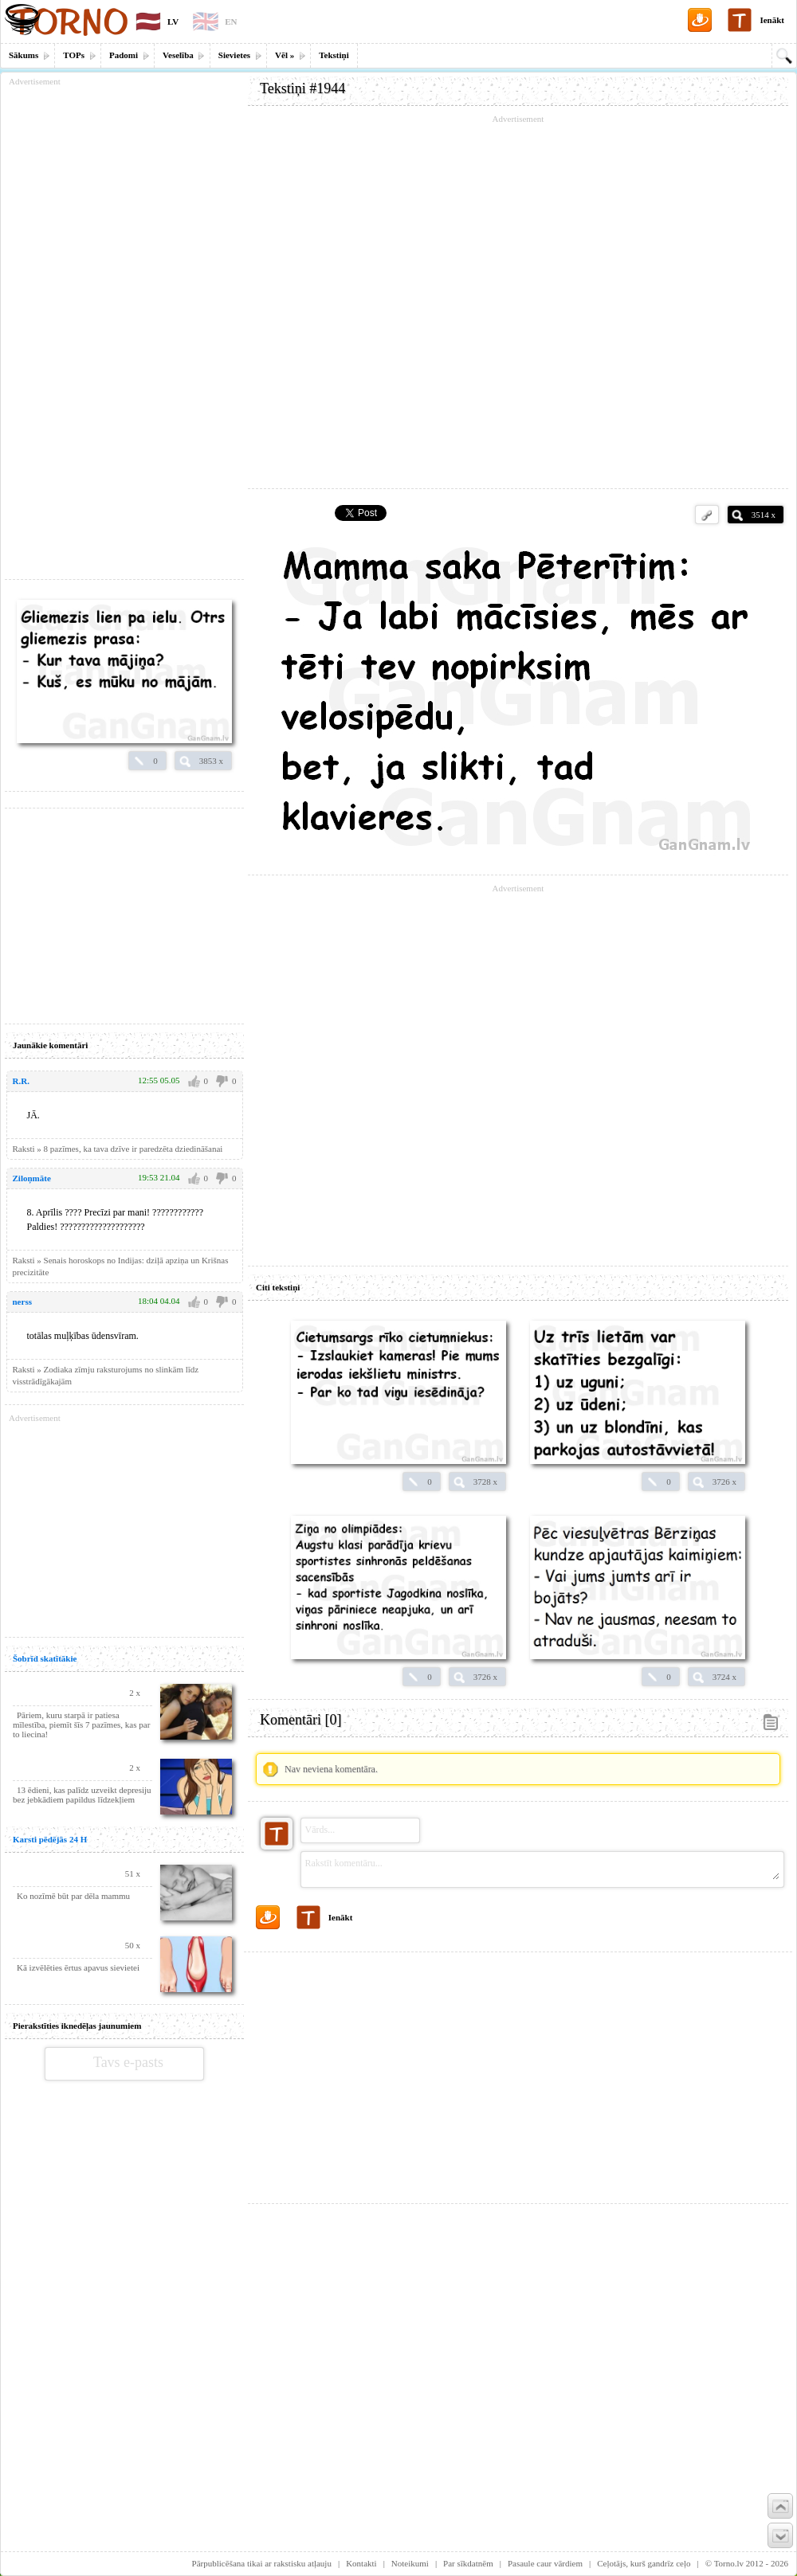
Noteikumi (410, 2563)
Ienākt (772, 20)
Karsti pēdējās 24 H (50, 1839)
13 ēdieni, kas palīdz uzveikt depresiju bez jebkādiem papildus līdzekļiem (82, 1794)
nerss (22, 1301)
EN (231, 21)
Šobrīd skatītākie (45, 1658)
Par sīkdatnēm (468, 2563)
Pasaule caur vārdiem (545, 2563)
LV (173, 21)
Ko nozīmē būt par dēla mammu (73, 1896)
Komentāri (300, 1720)
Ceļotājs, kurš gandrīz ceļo (643, 2563)
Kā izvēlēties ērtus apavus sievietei (78, 1967)
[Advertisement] (518, 2071)
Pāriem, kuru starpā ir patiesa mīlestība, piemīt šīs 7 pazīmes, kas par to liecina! (81, 1724)
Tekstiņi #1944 (302, 88)
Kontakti (361, 2563)
